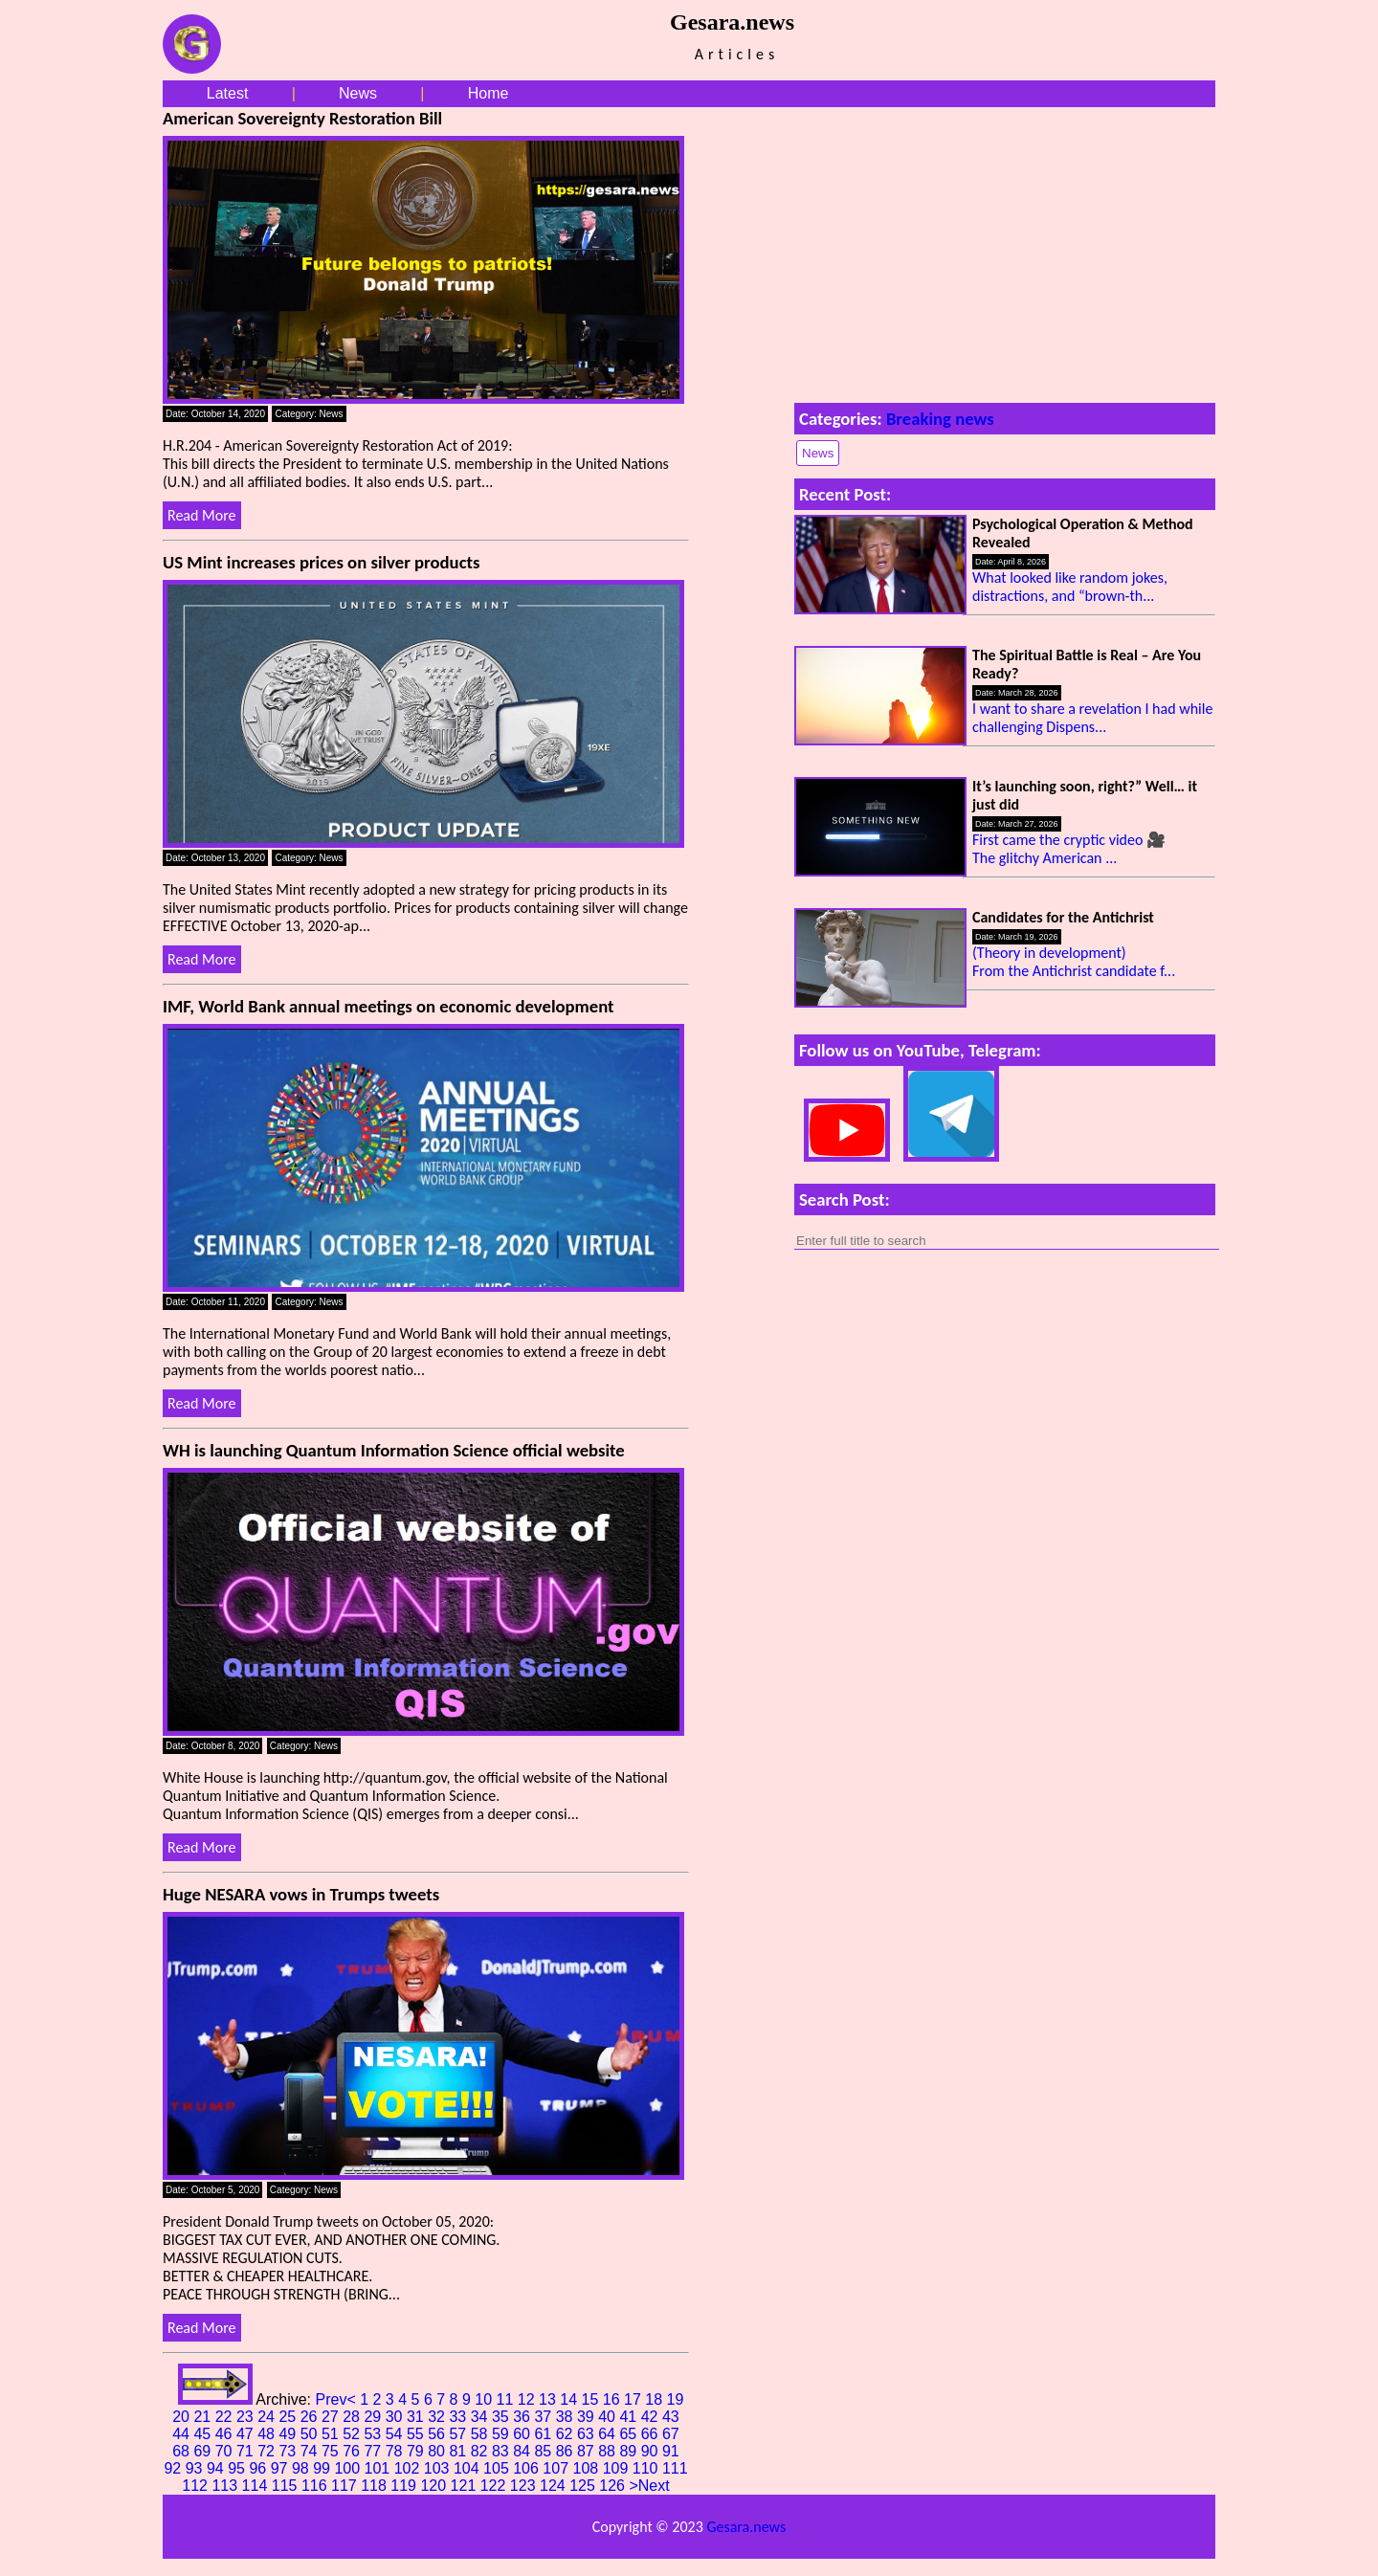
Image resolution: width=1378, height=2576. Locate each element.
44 (182, 2434)
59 (502, 2434)
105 (498, 2468)
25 (289, 2417)
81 (459, 2451)
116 (316, 2485)
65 (629, 2434)
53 (374, 2434)
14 (570, 2399)
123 (525, 2485)
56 (438, 2434)
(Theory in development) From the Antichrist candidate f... (1073, 962)
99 (323, 2468)
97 (281, 2468)
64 (608, 2434)
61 (544, 2434)
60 (523, 2434)
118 (375, 2485)
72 (267, 2451)
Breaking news (940, 419)
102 (409, 2468)
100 (349, 2468)
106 (528, 2468)
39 (587, 2417)
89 (629, 2451)
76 (353, 2451)
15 (592, 2399)
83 (502, 2451)
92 (174, 2468)
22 (225, 2417)
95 (238, 2468)
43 (670, 2417)
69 (203, 2451)
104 (468, 2468)
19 (675, 2399)
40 (608, 2417)
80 (438, 2451)
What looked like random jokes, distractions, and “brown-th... (1069, 586)
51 (332, 2434)
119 (405, 2485)
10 (485, 2399)
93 (196, 2468)
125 (584, 2485)
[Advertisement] (1004, 251)
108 (588, 2468)
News (358, 93)
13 (549, 2399)
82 (481, 2451)
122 (495, 2485)
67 (670, 2434)
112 (196, 2485)
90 (651, 2451)
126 (614, 2485)
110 (647, 2468)
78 (396, 2451)
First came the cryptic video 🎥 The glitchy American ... (1069, 849)
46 (225, 2434)
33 (459, 2417)
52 (353, 2434)
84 (523, 2451)
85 (544, 2451)
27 (332, 2417)
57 (459, 2434)
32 (438, 2417)
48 (267, 2434)
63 (587, 2434)
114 (257, 2485)
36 (523, 2417)
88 (608, 2451)
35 (502, 2417)
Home (488, 93)
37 (544, 2417)
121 (465, 2485)
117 (346, 2485)
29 (374, 2417)
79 (417, 2451)
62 (566, 2434)
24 (267, 2417)
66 (651, 2434)
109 (618, 2468)
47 (246, 2434)
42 (651, 2417)
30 (396, 2417)
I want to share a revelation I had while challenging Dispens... (1092, 718)
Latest (228, 93)
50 (311, 2434)
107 (557, 2468)
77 (374, 2451)
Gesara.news (746, 2527)
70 (225, 2451)
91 (670, 2451)
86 (566, 2451)
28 (353, 2417)
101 (379, 2468)
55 (417, 2434)
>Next (649, 2485)
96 (259, 2468)
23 (246, 2417)
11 (507, 2399)
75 (332, 2451)
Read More (201, 515)
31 (417, 2417)
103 (439, 2468)
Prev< (337, 2399)
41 (629, 2417)
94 (217, 2468)
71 (246, 2451)
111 (675, 2468)
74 (311, 2451)
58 (481, 2434)
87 (587, 2451)
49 (289, 2434)
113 (226, 2485)
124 (554, 2485)
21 (203, 2417)
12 (528, 2399)
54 (396, 2434)
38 (566, 2417)
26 (311, 2417)
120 (435, 2485)
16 (613, 2399)
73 (289, 2451)
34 (481, 2417)
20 (182, 2417)
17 (634, 2399)
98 (302, 2468)
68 (182, 2451)
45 (203, 2434)
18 (655, 2399)
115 (286, 2485)
